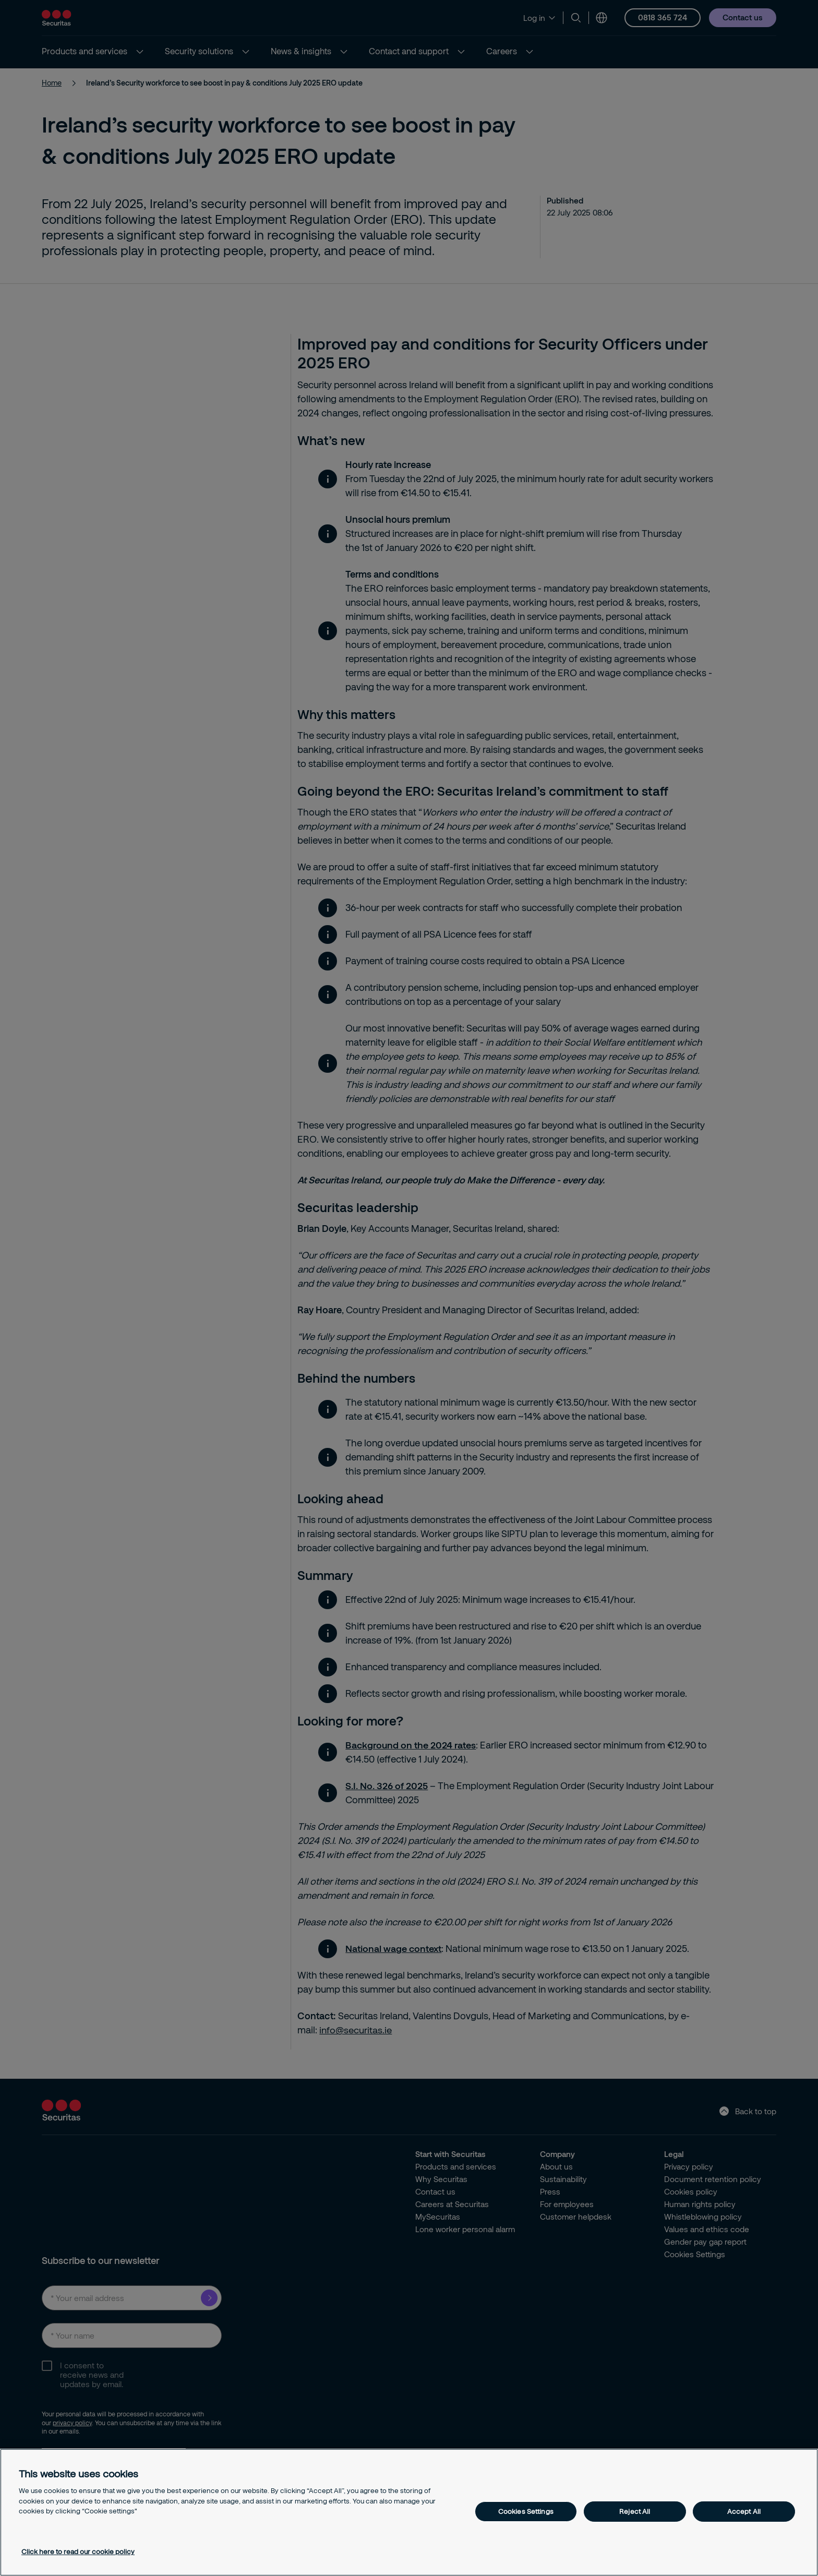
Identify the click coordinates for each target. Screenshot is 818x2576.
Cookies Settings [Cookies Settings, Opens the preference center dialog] (526, 2511)
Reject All (634, 2511)
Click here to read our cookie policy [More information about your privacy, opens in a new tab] (78, 2551)
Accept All (744, 2511)
